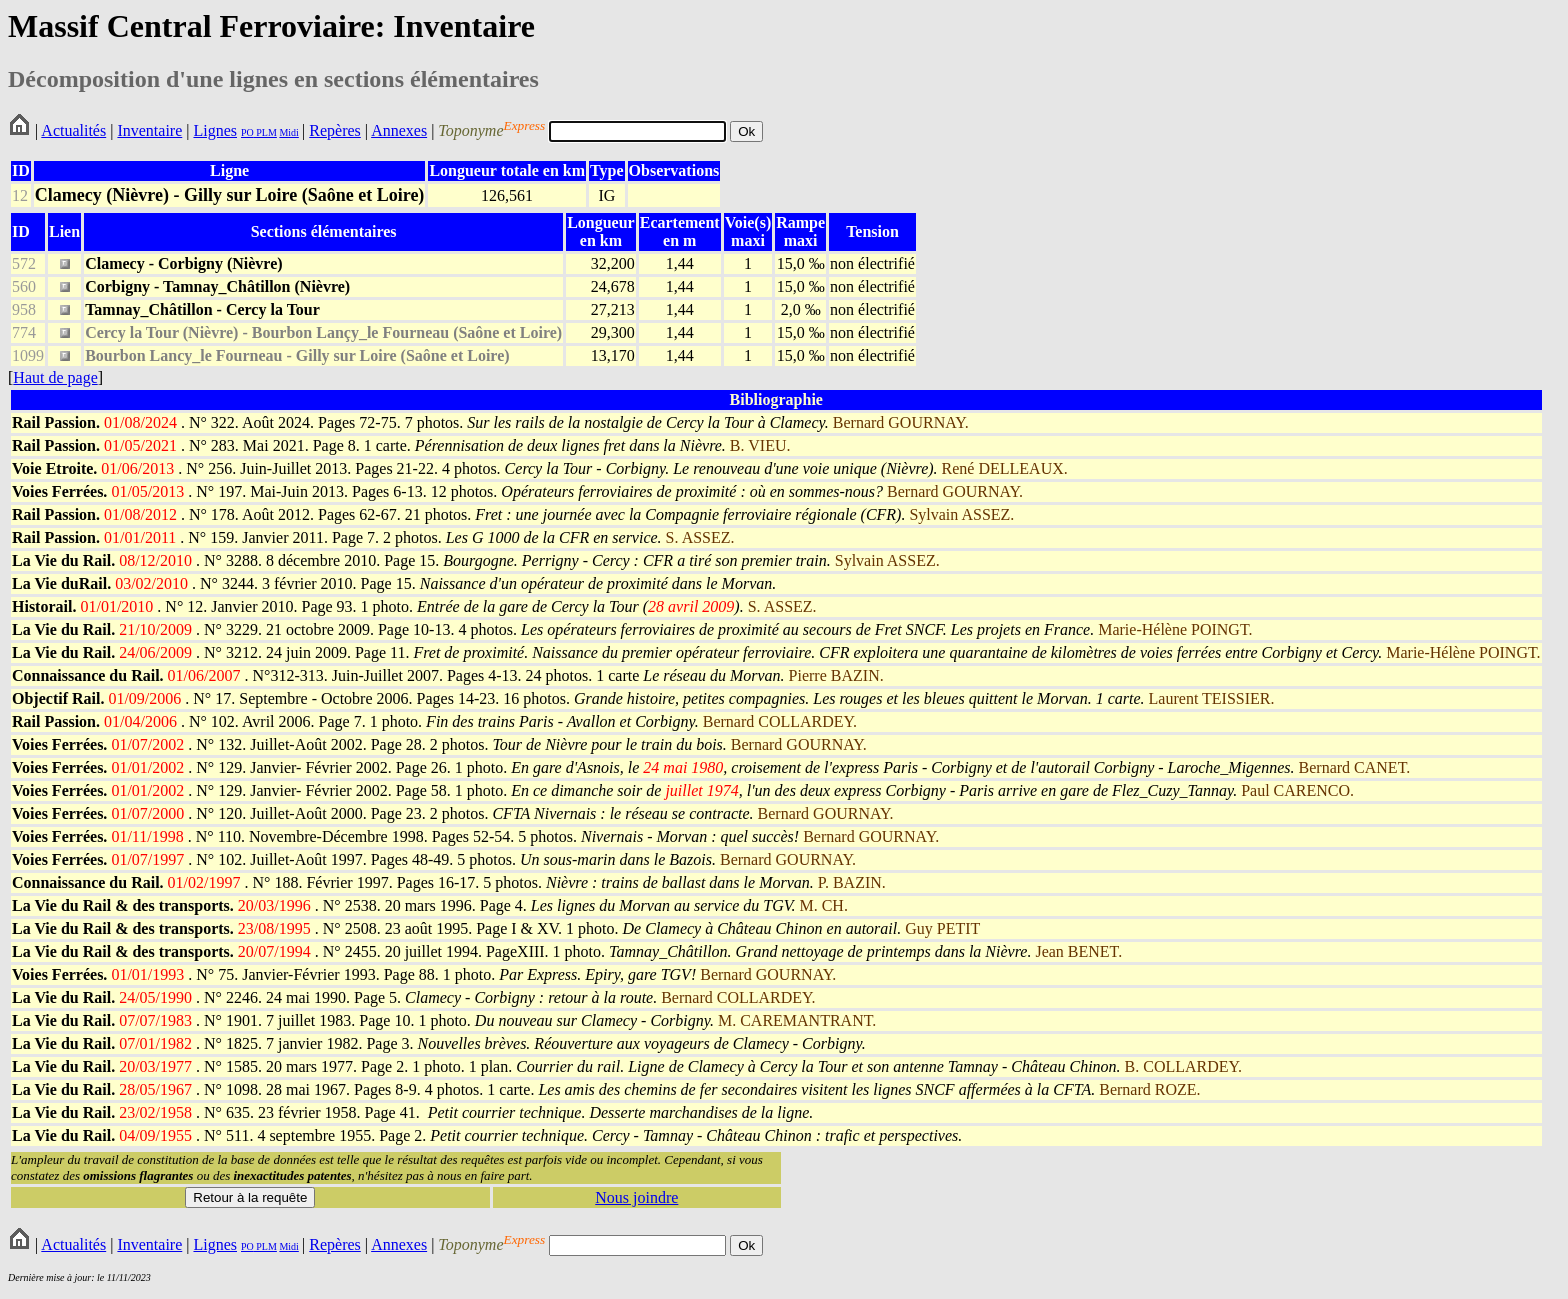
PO (247, 132)
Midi (288, 132)
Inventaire (149, 130)
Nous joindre (636, 1197)
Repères (335, 130)
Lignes (215, 130)
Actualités (73, 130)
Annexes (399, 130)
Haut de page (55, 377)
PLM (265, 132)
